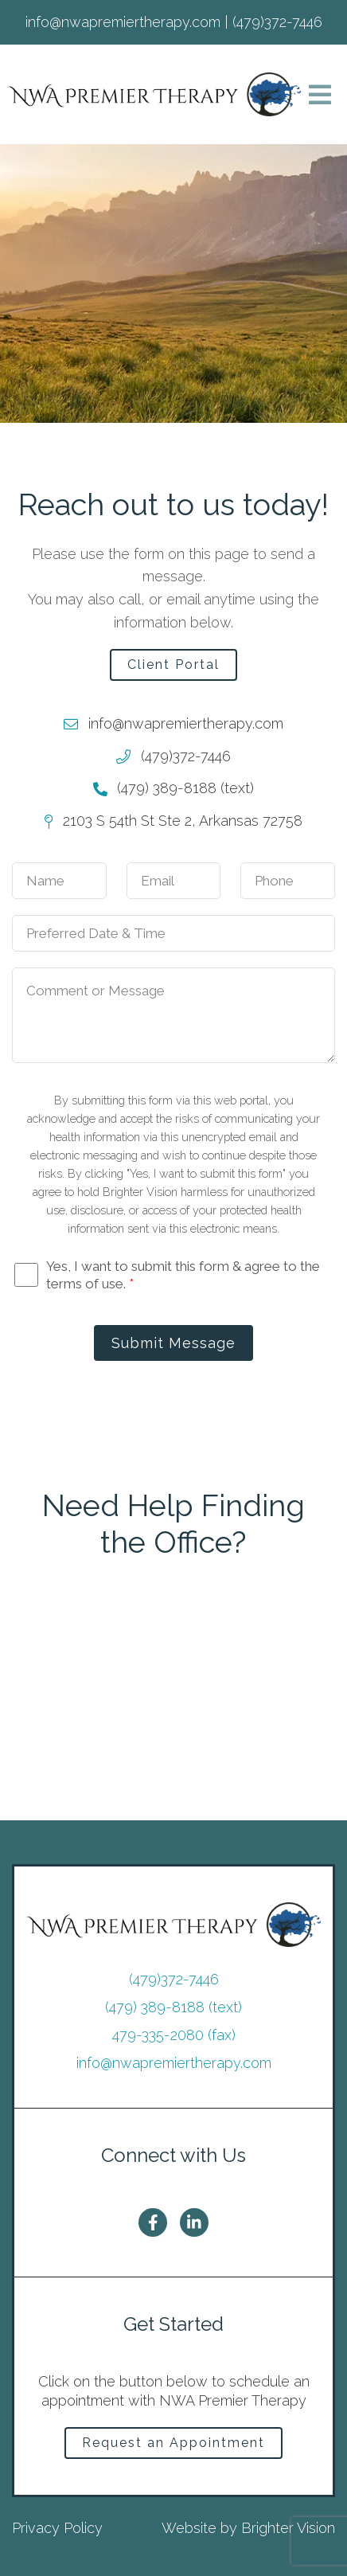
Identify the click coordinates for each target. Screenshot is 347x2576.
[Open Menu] (320, 94)
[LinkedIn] (194, 2222)
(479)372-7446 (174, 1979)
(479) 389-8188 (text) (173, 2007)
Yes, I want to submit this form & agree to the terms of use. (183, 1275)
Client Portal (173, 664)
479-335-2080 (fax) (174, 2035)
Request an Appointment (173, 2442)
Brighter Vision (288, 2527)
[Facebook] (152, 2222)
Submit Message (173, 1343)
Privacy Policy (57, 2527)
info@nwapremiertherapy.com (173, 2062)
